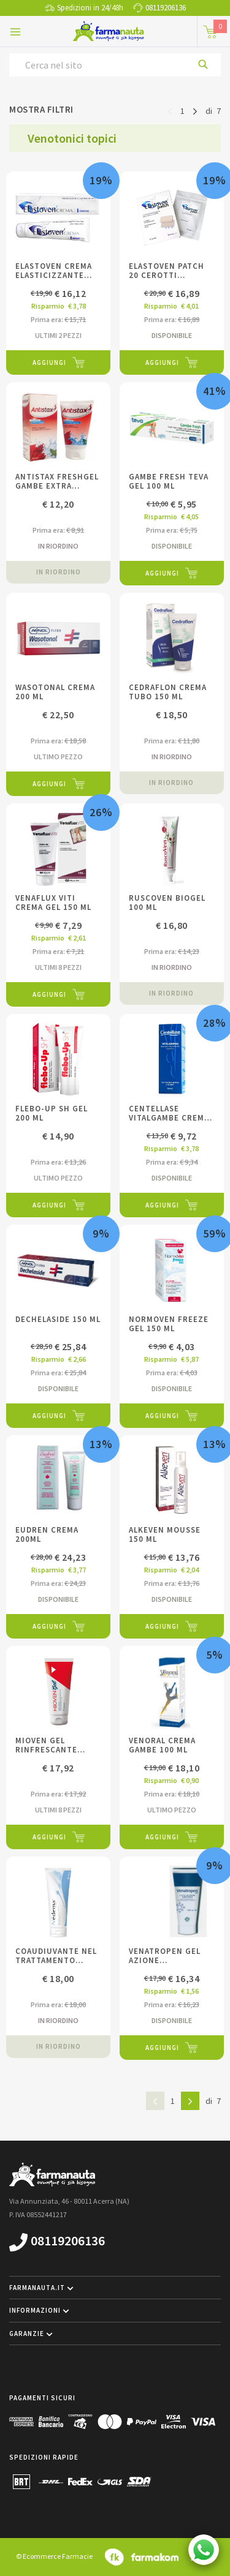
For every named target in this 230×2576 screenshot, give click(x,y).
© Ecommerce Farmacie (54, 2556)
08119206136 (165, 7)
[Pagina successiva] (195, 110)
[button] (115, 2287)
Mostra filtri (41, 109)
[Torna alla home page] (108, 31)
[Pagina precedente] (169, 110)
